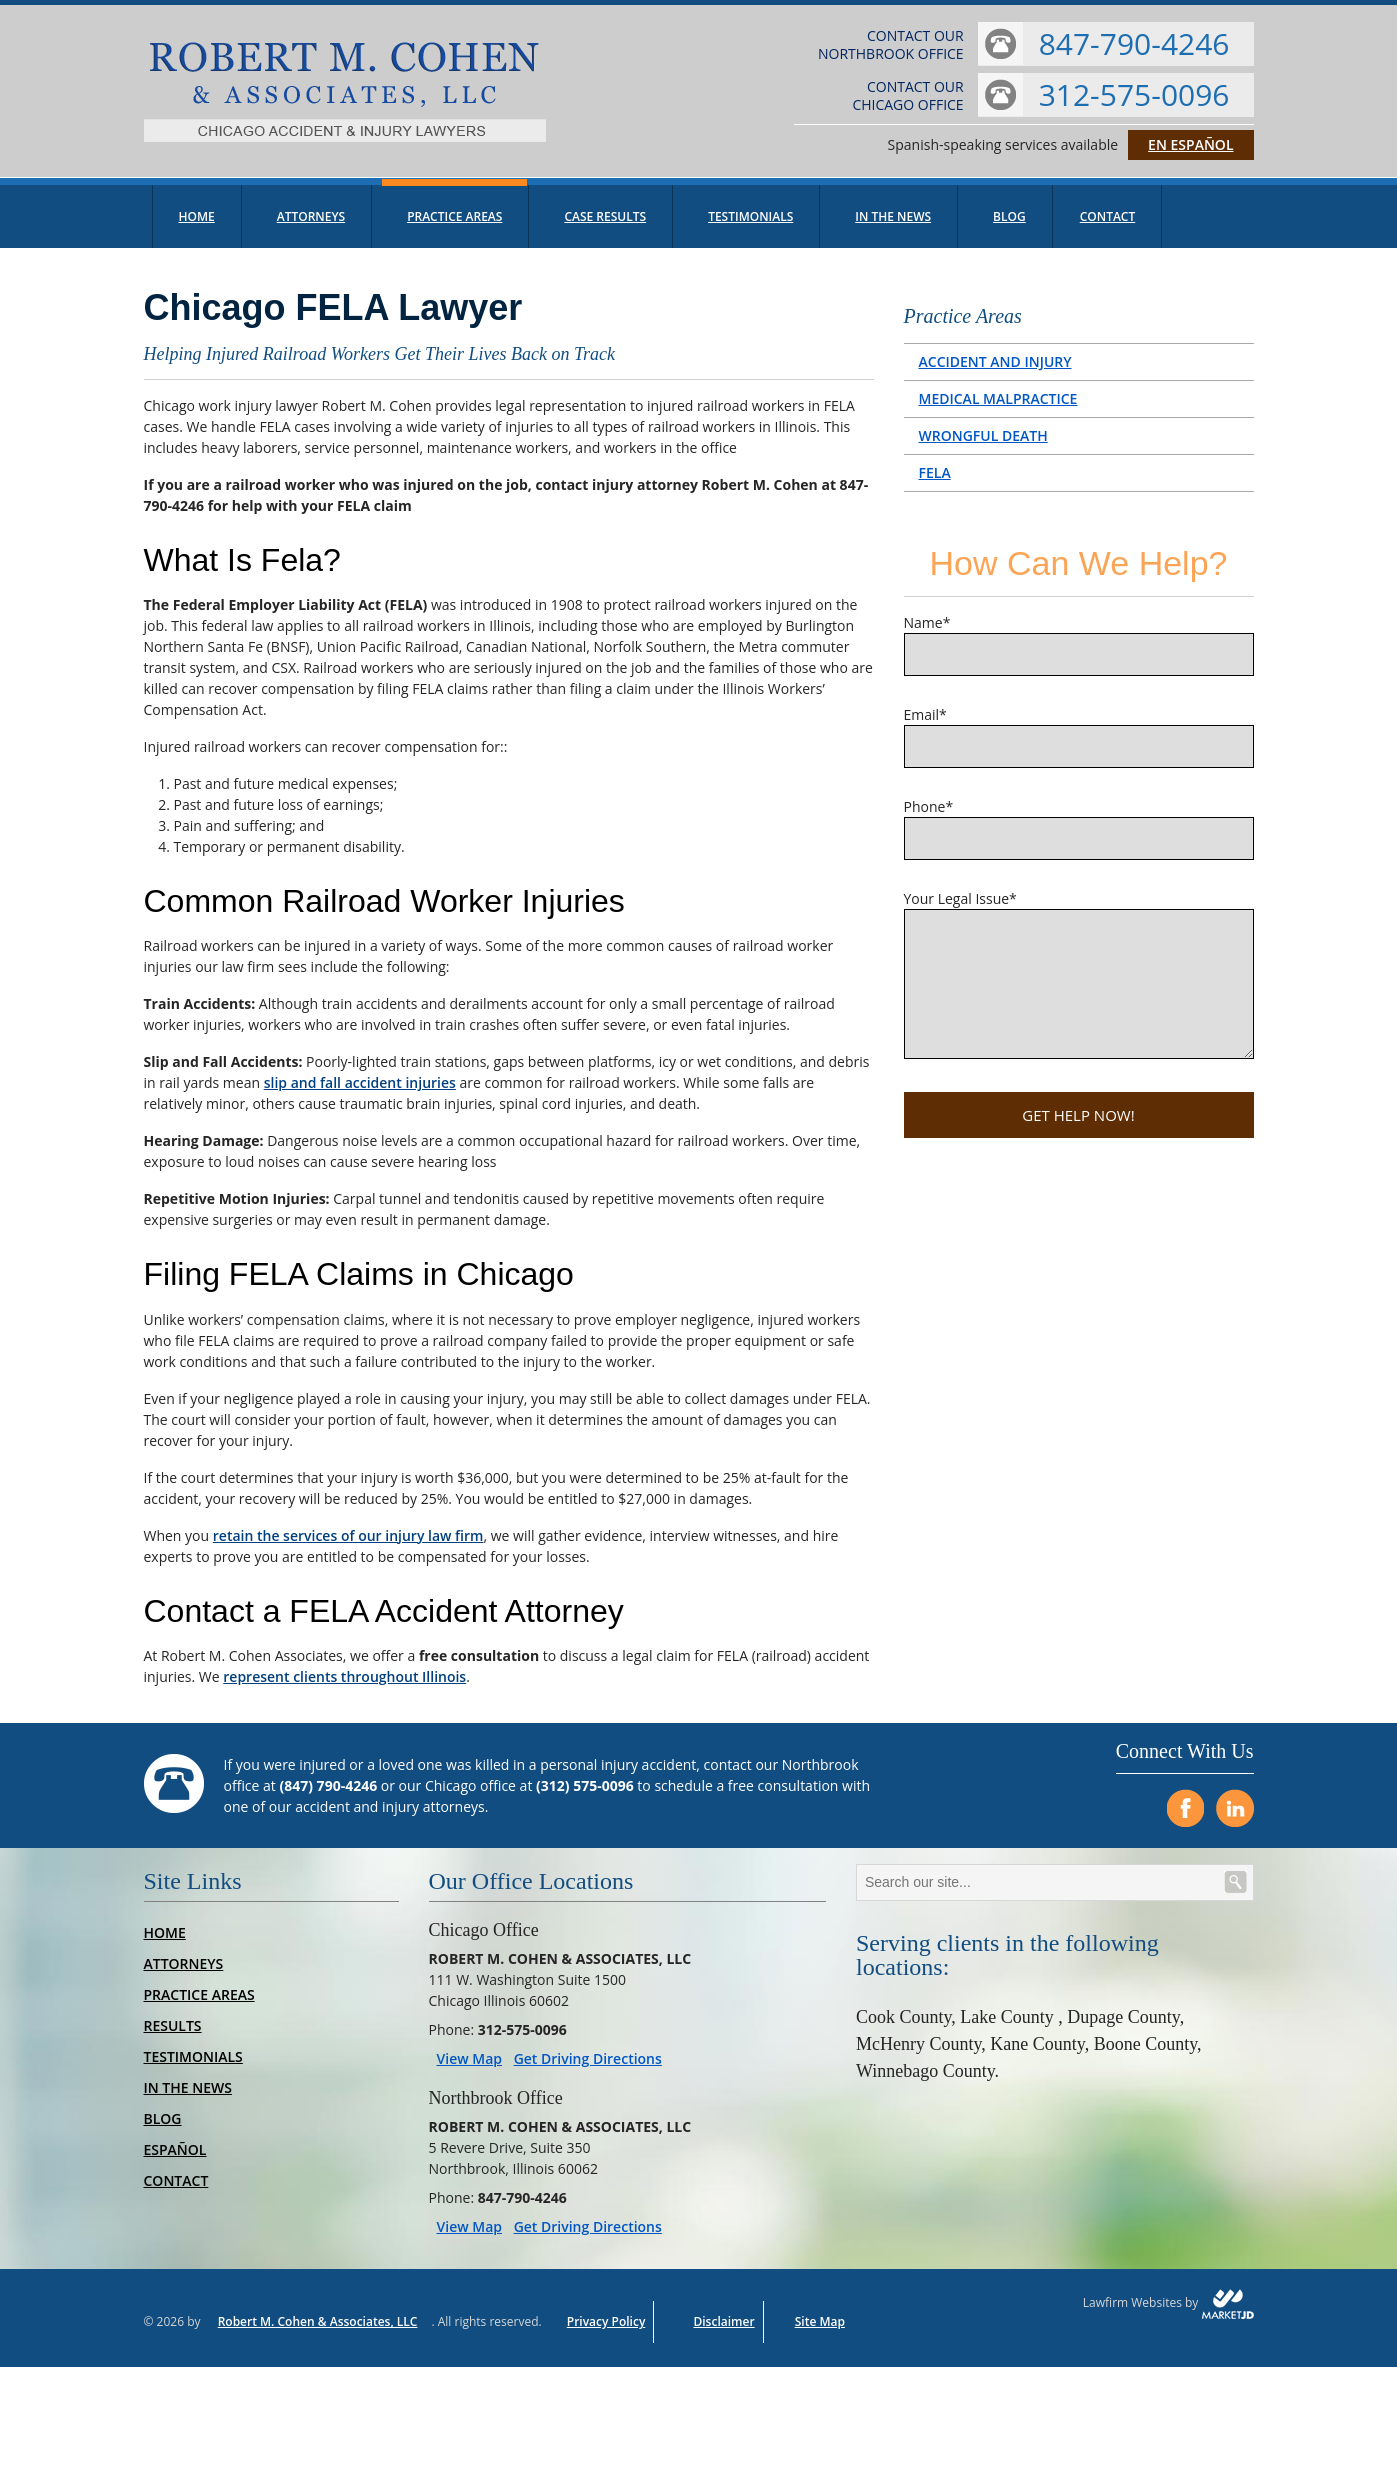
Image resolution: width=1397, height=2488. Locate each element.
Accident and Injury (995, 371)
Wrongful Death (983, 445)
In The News (893, 226)
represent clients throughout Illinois (344, 1687)
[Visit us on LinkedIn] (1235, 1819)
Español (175, 2160)
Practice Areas (454, 226)
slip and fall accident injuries (360, 1093)
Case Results (605, 226)
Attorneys (311, 226)
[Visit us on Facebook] (1185, 1819)
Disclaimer (723, 2332)
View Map (469, 2070)
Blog (1009, 226)
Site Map (820, 2332)
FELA (935, 482)
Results (173, 2036)
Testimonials (750, 226)
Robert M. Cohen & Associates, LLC (318, 2332)
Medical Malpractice (998, 408)
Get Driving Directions (588, 2070)
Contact (1108, 226)
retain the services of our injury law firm (348, 1545)
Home (197, 226)
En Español (1190, 149)
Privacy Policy (606, 2332)
